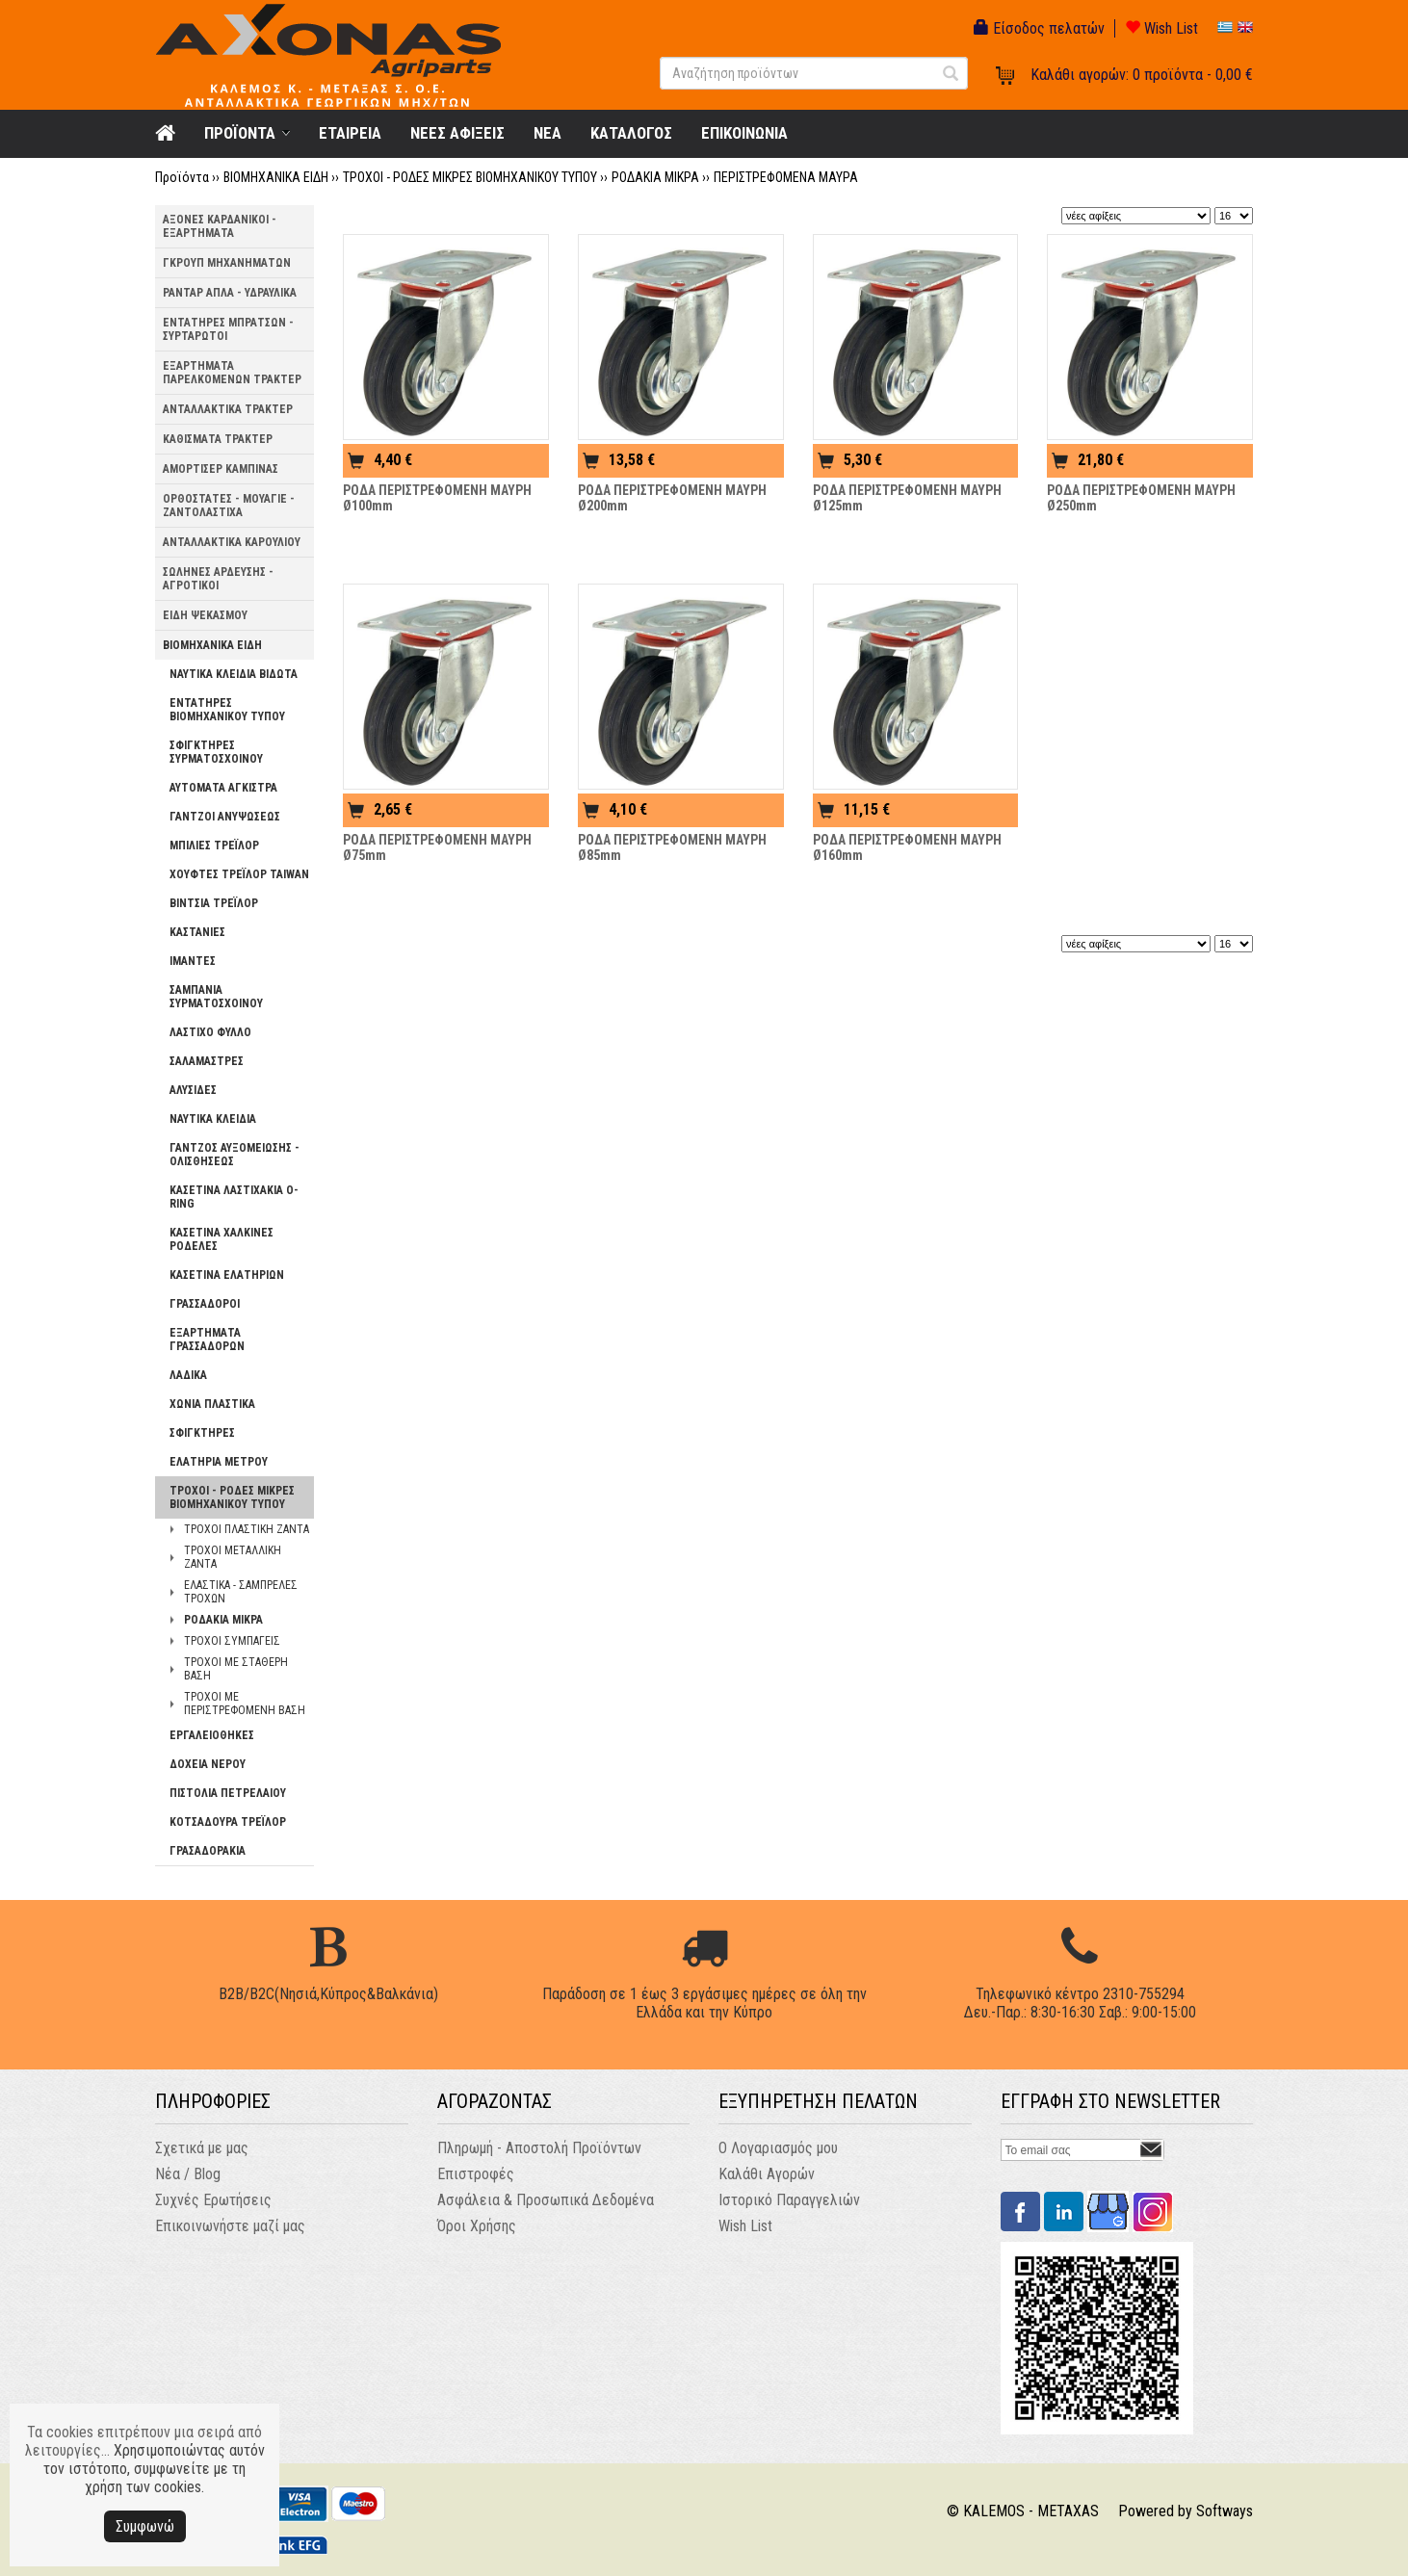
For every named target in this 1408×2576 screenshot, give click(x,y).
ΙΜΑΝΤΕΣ (192, 961)
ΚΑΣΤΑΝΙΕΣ (197, 932)
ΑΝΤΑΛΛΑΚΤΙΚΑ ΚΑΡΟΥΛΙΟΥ (231, 542)
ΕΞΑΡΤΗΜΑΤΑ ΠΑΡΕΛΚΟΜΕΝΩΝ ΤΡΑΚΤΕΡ (232, 372)
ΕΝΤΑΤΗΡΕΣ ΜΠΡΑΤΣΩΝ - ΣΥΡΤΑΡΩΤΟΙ (228, 329)
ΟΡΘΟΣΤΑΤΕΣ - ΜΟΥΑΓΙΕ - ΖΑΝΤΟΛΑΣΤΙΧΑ (229, 505)
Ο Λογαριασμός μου (778, 2148)
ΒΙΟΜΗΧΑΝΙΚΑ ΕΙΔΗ (275, 177)
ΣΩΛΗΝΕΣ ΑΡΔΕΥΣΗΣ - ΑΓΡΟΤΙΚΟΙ (218, 578)
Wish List (1161, 28)
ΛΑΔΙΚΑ (188, 1375)
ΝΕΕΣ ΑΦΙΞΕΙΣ (457, 133)
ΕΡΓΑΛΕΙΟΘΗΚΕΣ (211, 1735)
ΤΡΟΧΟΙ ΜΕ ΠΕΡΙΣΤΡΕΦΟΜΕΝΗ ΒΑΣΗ (244, 1703)
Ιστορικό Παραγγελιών (789, 2200)
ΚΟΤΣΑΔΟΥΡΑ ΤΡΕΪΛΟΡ (227, 1822)
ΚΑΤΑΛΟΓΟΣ (631, 133)
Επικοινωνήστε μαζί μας (230, 2226)
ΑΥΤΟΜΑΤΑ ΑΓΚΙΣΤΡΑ (223, 787)
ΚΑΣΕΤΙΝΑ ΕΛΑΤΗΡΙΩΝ (226, 1275)
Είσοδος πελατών (1039, 28)
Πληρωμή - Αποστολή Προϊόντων (539, 2148)
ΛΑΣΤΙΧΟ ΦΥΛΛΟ (210, 1032)
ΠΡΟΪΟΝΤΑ (239, 133)
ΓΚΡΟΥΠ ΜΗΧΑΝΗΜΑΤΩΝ (227, 263)
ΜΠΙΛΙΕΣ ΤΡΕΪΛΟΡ (214, 845)
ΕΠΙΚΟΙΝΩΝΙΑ (744, 133)
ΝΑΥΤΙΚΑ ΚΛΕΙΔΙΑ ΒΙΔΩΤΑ (233, 674)
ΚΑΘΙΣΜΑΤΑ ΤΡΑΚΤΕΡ (218, 439)
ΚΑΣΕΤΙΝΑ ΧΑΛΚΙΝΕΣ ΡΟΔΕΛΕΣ (221, 1239)
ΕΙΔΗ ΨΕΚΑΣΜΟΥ (205, 615)
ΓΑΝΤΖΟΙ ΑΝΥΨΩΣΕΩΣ (224, 816)
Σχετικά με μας (201, 2148)
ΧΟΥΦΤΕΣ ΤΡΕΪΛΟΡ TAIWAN (239, 874)
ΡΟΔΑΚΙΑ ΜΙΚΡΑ (655, 177)
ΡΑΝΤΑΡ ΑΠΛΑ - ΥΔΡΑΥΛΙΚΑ (230, 292)
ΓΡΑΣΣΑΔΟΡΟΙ (204, 1304)
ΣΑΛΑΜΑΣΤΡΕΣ (206, 1061)
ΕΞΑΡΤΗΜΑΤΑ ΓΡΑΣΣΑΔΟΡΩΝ (207, 1339)
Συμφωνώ (145, 2526)
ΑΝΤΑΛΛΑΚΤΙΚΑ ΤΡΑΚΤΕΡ (228, 409)
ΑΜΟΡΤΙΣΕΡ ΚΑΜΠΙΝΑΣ (220, 469)
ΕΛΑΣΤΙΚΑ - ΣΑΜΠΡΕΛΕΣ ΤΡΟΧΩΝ (241, 1591)
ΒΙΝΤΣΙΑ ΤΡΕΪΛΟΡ (213, 903)
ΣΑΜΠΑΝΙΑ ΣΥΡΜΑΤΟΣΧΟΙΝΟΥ (216, 996)
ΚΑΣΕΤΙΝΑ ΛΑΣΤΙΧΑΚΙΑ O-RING (234, 1197)
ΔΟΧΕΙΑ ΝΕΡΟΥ (207, 1764)
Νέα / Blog (188, 2174)
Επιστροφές (475, 2174)
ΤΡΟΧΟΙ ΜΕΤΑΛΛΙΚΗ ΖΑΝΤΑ (232, 1557)
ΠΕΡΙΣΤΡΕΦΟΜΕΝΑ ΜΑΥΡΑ (786, 177)
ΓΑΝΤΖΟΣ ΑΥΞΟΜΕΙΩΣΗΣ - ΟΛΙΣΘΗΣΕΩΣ (234, 1154)
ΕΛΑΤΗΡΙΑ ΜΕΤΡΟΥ (218, 1462)
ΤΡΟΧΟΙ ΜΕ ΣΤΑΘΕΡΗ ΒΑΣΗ (236, 1668)
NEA (547, 133)
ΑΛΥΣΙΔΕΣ (193, 1090)
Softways (1224, 2511)
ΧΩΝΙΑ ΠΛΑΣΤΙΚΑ (212, 1404)
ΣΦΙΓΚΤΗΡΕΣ (202, 1433)
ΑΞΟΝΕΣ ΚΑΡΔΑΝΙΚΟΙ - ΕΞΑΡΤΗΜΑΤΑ (219, 226)
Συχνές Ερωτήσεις (213, 2200)
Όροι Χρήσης (476, 2226)
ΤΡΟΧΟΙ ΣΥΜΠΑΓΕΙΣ (232, 1641)
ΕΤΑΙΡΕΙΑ (350, 133)
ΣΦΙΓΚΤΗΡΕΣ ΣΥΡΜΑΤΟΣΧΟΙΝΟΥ (216, 752)
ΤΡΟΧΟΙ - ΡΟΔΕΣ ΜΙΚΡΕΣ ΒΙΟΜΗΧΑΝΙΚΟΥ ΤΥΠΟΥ (470, 177)
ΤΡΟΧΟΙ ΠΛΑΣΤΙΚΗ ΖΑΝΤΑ (246, 1529)
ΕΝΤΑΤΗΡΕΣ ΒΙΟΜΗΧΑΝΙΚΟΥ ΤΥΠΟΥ (227, 709)
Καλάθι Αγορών (766, 2174)
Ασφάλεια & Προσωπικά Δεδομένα (545, 2200)
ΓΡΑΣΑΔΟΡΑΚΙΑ (207, 1851)
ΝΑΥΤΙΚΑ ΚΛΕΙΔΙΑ (212, 1119)
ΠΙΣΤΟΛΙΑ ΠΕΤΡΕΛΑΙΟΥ (227, 1793)
